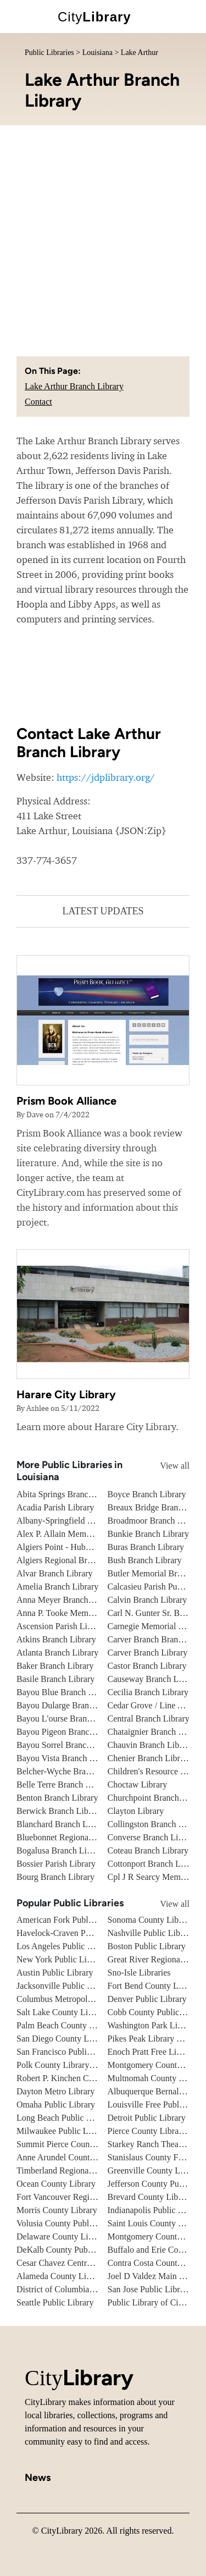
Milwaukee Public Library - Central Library (93, 2131)
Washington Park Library (152, 2025)
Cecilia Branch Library (148, 1692)
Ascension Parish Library (61, 1626)
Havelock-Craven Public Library (74, 1933)
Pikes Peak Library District (155, 2038)
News (38, 2478)
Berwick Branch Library (59, 1811)
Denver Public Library (147, 1999)
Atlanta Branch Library (57, 1652)
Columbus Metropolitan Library (72, 1999)
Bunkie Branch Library (148, 1533)
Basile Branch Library (55, 1679)
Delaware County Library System (75, 2236)
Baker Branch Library (54, 1665)
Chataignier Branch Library (156, 1731)
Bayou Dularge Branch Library (71, 1705)
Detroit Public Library (147, 2117)
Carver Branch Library (148, 1652)
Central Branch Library (149, 1718)
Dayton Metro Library (55, 2091)
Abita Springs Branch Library (68, 1494)
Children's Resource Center (156, 1771)
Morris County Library (56, 2210)
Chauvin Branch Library (150, 1745)
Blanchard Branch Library (62, 1824)
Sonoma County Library (150, 1919)
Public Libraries (49, 52)
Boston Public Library (147, 1946)
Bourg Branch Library (55, 1877)
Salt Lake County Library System (75, 2012)
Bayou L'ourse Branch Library (70, 1718)
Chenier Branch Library (150, 1758)
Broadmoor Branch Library (156, 1520)
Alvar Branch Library (54, 1573)
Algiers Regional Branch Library (74, 1560)
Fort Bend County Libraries (156, 1985)
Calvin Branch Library (147, 1599)
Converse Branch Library (152, 1837)
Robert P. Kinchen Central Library (76, 2078)
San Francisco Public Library (67, 2051)
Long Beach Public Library (64, 2117)
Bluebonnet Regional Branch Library (81, 1837)
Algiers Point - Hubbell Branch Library (85, 1547)
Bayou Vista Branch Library (65, 1758)
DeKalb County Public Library (70, 2249)
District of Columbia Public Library (79, 2289)
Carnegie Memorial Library (156, 1626)
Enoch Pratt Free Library (152, 2051)
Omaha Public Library (55, 2104)
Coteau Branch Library (148, 1850)
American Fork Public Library (69, 1919)
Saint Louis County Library (156, 2223)
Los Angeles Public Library (64, 1946)
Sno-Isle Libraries (139, 1972)
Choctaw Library (138, 1784)
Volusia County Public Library (70, 2223)
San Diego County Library (63, 2038)
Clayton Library (136, 1811)
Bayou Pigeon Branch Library (69, 1731)
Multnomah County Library (156, 2078)
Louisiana (97, 52)
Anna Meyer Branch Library (66, 1599)
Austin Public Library (54, 1972)
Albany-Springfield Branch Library (78, 1520)
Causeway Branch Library (154, 1679)
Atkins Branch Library (56, 1639)
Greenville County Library (155, 2170)
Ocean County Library (56, 2183)
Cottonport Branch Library (155, 1863)
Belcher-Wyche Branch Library (71, 1771)
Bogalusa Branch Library (60, 1850)
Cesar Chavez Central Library (68, 2263)
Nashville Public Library (151, 1933)
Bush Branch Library (145, 1560)
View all (164, 1465)
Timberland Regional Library (68, 2170)
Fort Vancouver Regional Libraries (77, 2197)
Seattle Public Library (54, 2302)
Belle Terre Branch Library (64, 1784)
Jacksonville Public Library (64, 1985)
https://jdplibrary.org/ (106, 777)
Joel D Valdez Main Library (156, 2276)
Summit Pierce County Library (70, 2144)
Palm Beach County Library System (79, 2025)
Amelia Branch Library (57, 1586)
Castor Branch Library (147, 1665)
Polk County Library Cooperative (75, 2065)
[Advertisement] (103, 234)
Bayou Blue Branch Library (65, 1692)
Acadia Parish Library (55, 1507)
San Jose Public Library (149, 2289)
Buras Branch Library (146, 1547)
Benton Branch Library (57, 1797)
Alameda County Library (60, 2276)
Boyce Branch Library (147, 1494)
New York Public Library (60, 1959)
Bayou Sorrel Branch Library (67, 1745)
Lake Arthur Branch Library (74, 386)
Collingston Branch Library (156, 1824)
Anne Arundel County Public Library (81, 2157)
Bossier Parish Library (56, 1863)
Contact (38, 401)
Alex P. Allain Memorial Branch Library (87, 1533)
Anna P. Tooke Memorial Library (74, 1613)
